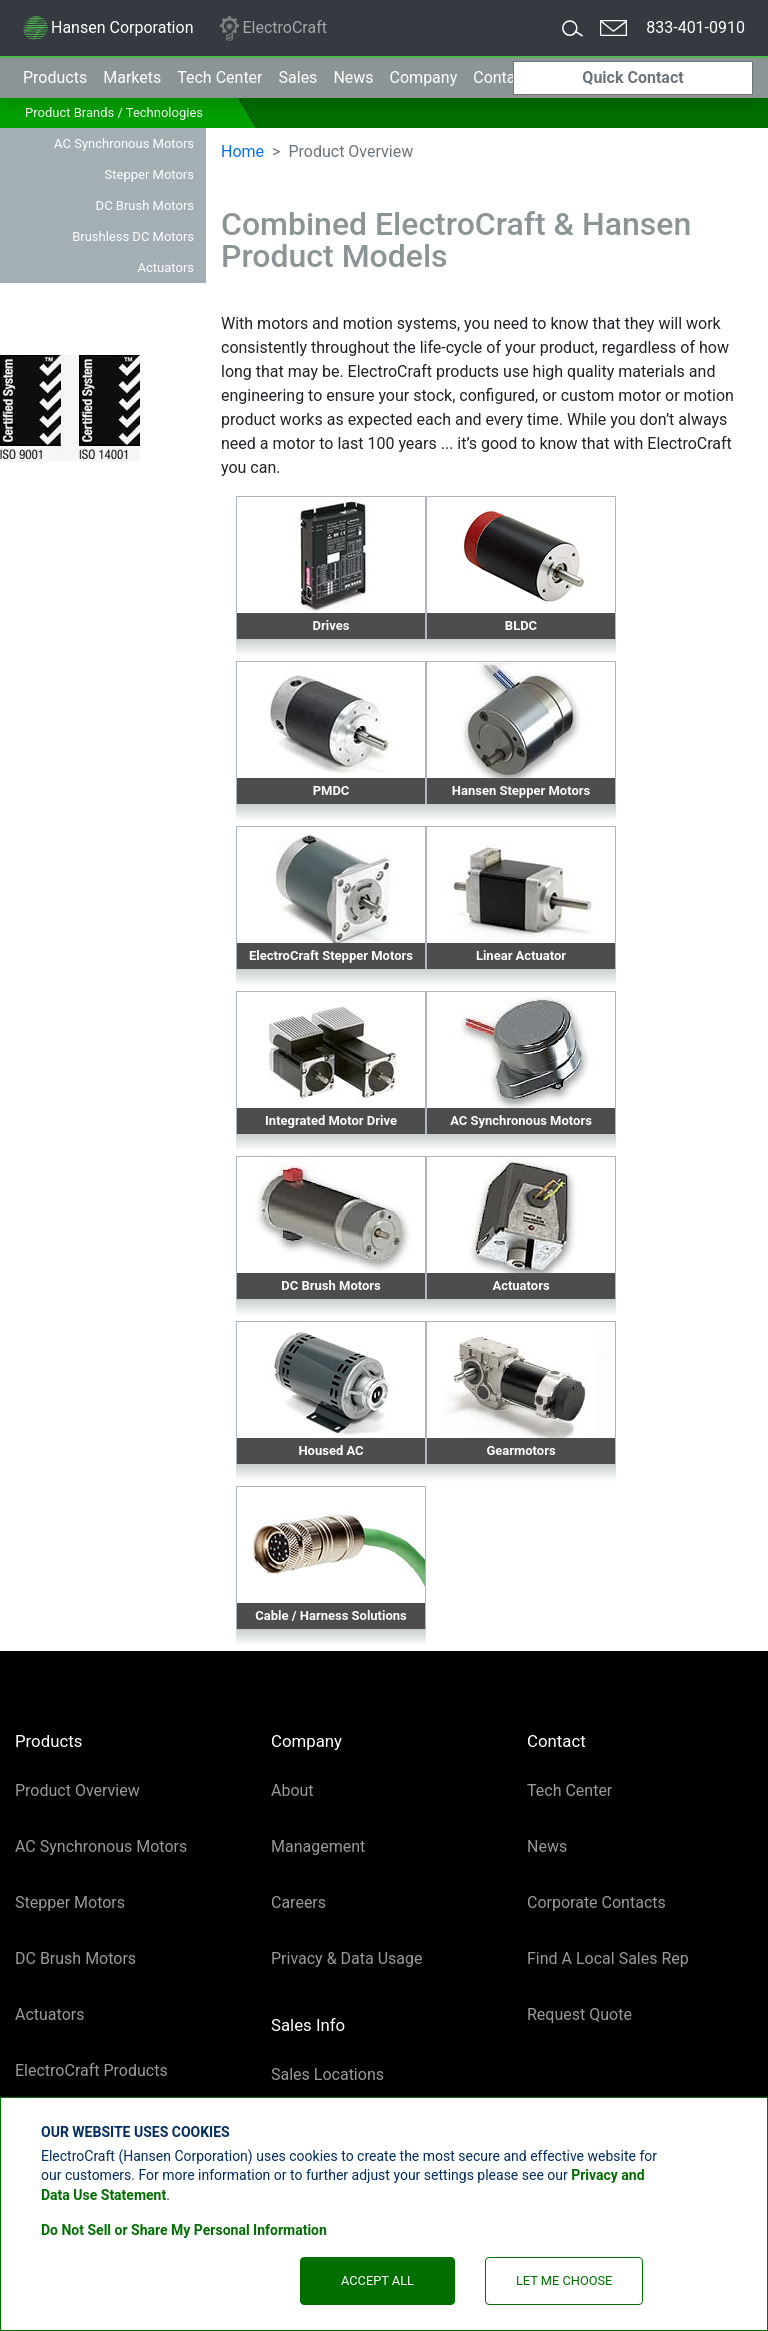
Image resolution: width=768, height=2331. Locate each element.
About (292, 1790)
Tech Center (569, 1790)
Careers (298, 1902)
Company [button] (424, 77)
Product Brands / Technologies (114, 112)
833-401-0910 (695, 27)
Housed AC (330, 1450)
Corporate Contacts (596, 1902)
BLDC (521, 625)
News (353, 77)
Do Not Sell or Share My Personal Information (184, 2230)
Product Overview (77, 1790)
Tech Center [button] (219, 77)
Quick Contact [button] (632, 77)
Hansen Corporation (107, 31)
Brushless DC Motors (133, 236)
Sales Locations (327, 2074)
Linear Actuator (521, 955)
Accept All (377, 2280)
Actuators (166, 267)
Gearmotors (520, 1450)
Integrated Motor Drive (331, 1120)
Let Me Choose (564, 2280)
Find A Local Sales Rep (608, 1958)
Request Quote (579, 2014)
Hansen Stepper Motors (521, 790)
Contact (501, 77)
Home (242, 151)
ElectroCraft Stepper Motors (331, 955)
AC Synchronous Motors (124, 143)
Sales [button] (298, 77)
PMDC (331, 790)
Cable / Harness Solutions (331, 1615)
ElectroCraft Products (91, 2070)
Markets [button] (132, 77)
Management (318, 1846)
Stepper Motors (149, 174)
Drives (331, 625)
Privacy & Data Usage (347, 1958)
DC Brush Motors (145, 205)
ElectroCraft (272, 28)
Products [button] (55, 77)
